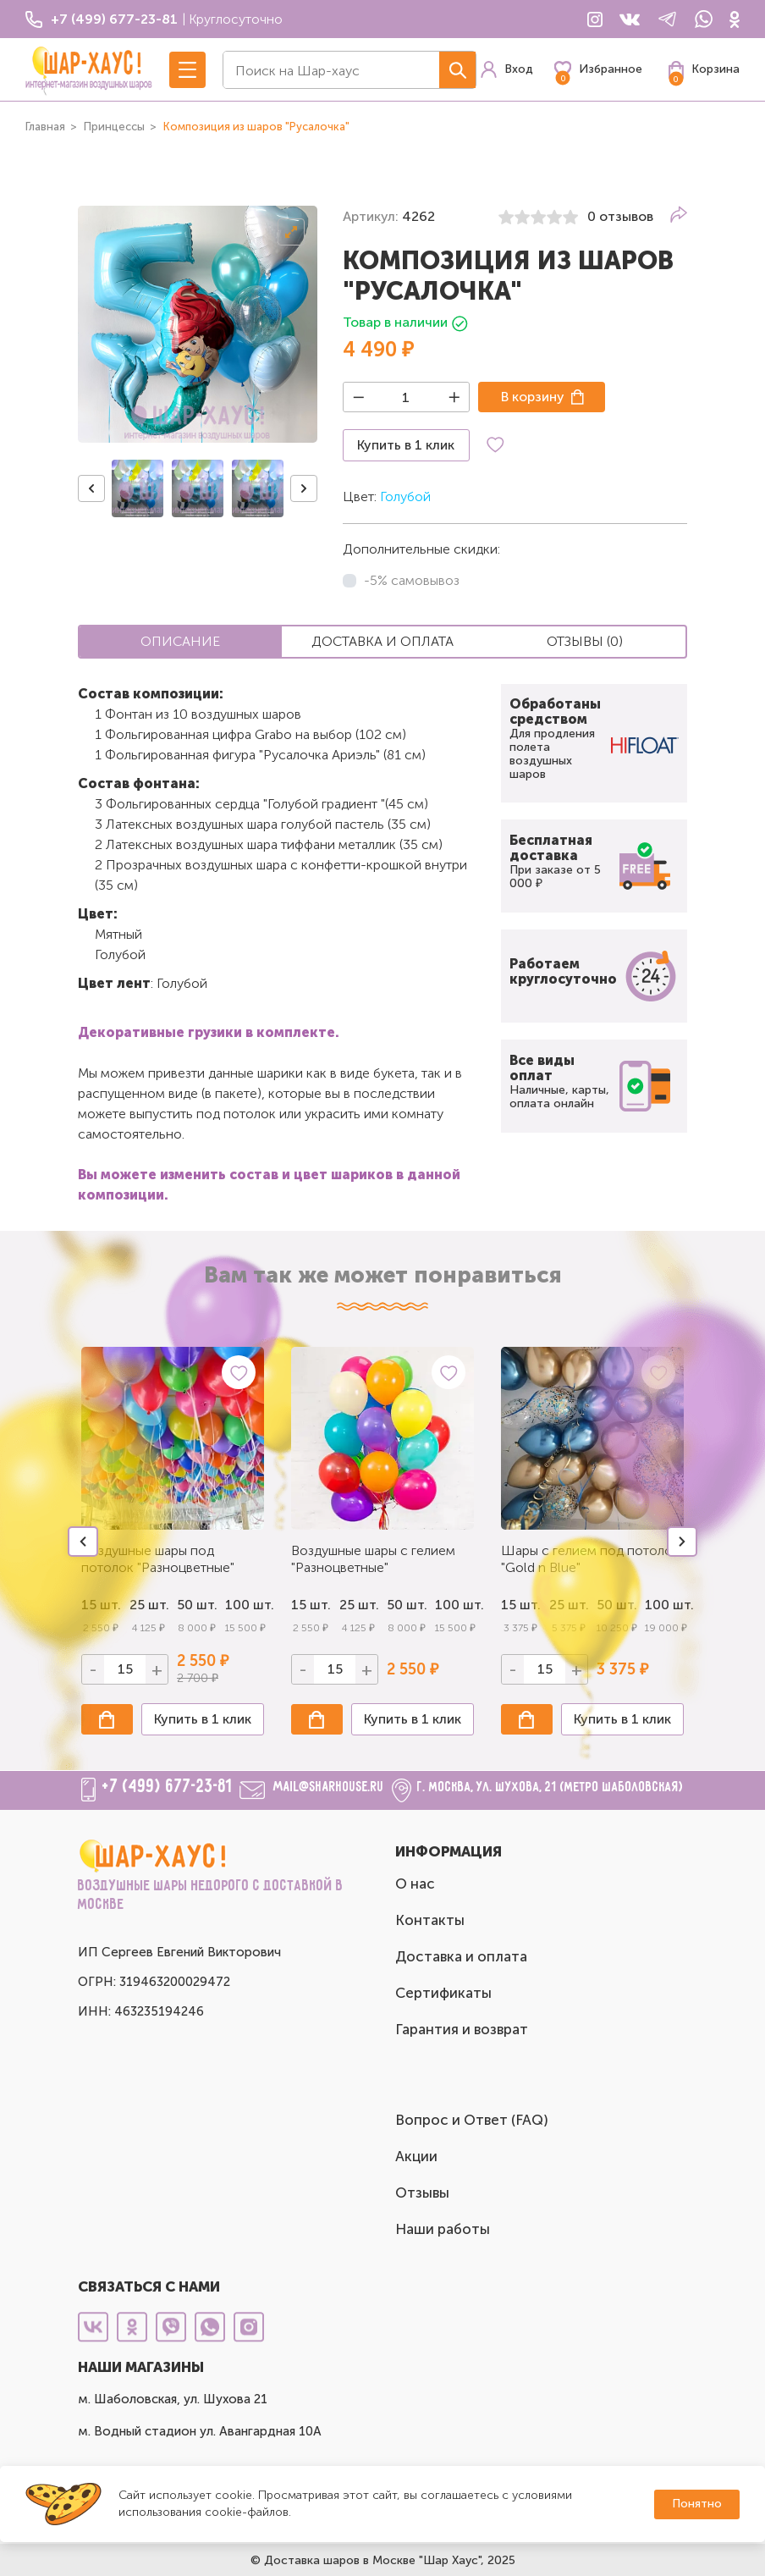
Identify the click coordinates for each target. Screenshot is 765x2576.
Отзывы (422, 2192)
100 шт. (245, 1605)
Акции (416, 2156)
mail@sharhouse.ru (328, 1787)
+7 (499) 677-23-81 (167, 1787)
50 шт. (197, 1605)
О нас (415, 1883)
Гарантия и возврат (461, 2029)
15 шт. (311, 1605)
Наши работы (442, 2228)
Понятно (697, 2503)
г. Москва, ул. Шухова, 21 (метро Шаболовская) (550, 1787)
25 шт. (359, 1605)
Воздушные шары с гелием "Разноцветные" (373, 1558)
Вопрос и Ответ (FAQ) (471, 2119)
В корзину (532, 397)
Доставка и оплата (461, 1956)
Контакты (430, 1919)
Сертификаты (443, 1992)
